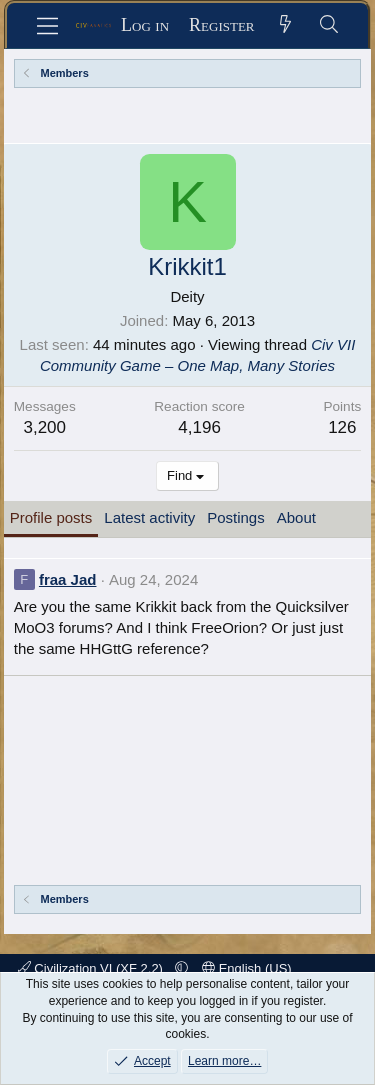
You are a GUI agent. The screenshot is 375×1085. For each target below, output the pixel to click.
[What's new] (286, 25)
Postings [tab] (236, 517)
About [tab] (296, 517)
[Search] (329, 25)
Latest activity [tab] (149, 517)
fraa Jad (68, 579)
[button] (181, 968)
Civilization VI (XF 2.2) (92, 968)
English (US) (247, 968)
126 (342, 427)
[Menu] (47, 26)
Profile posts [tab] (51, 517)
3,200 (44, 427)
